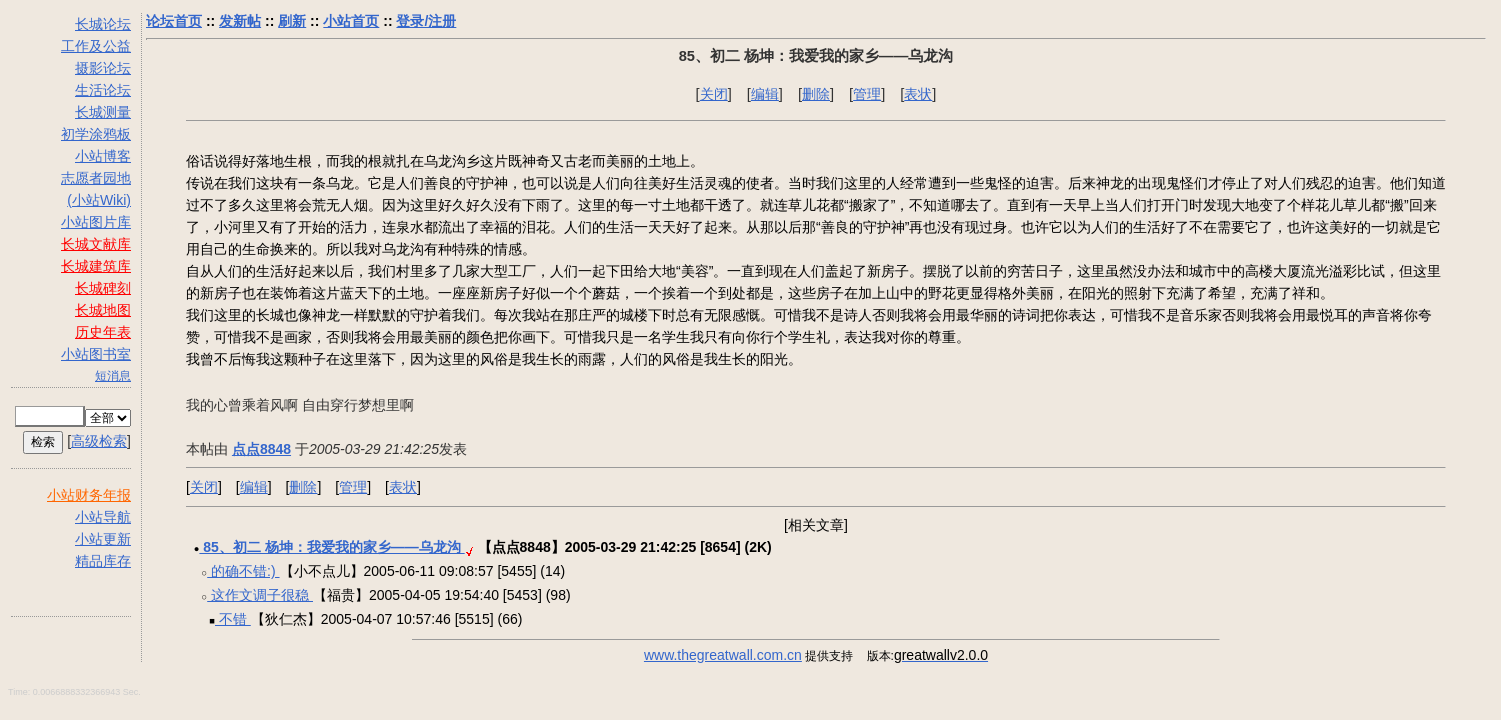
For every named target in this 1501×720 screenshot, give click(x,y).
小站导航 (103, 517)
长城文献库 (96, 244)
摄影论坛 (103, 68)
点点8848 (261, 449)
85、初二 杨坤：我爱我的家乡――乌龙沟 (331, 547)
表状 (918, 94)
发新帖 (240, 21)
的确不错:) (243, 571)
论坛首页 (174, 21)
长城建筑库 (96, 266)
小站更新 (103, 539)
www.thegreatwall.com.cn (723, 655)
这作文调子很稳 (260, 595)
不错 (233, 619)
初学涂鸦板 (96, 134)
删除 (816, 94)
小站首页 (351, 21)
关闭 (714, 94)
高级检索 (99, 441)
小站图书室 (96, 354)
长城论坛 (103, 24)
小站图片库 (96, 222)
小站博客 (103, 156)
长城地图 (103, 310)
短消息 (113, 376)
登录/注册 (426, 21)
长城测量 (103, 112)
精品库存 (103, 561)
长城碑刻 (103, 288)
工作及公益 (96, 46)
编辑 (765, 94)
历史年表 (103, 332)
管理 (867, 94)
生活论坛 (103, 90)
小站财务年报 (89, 495)
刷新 (292, 21)
